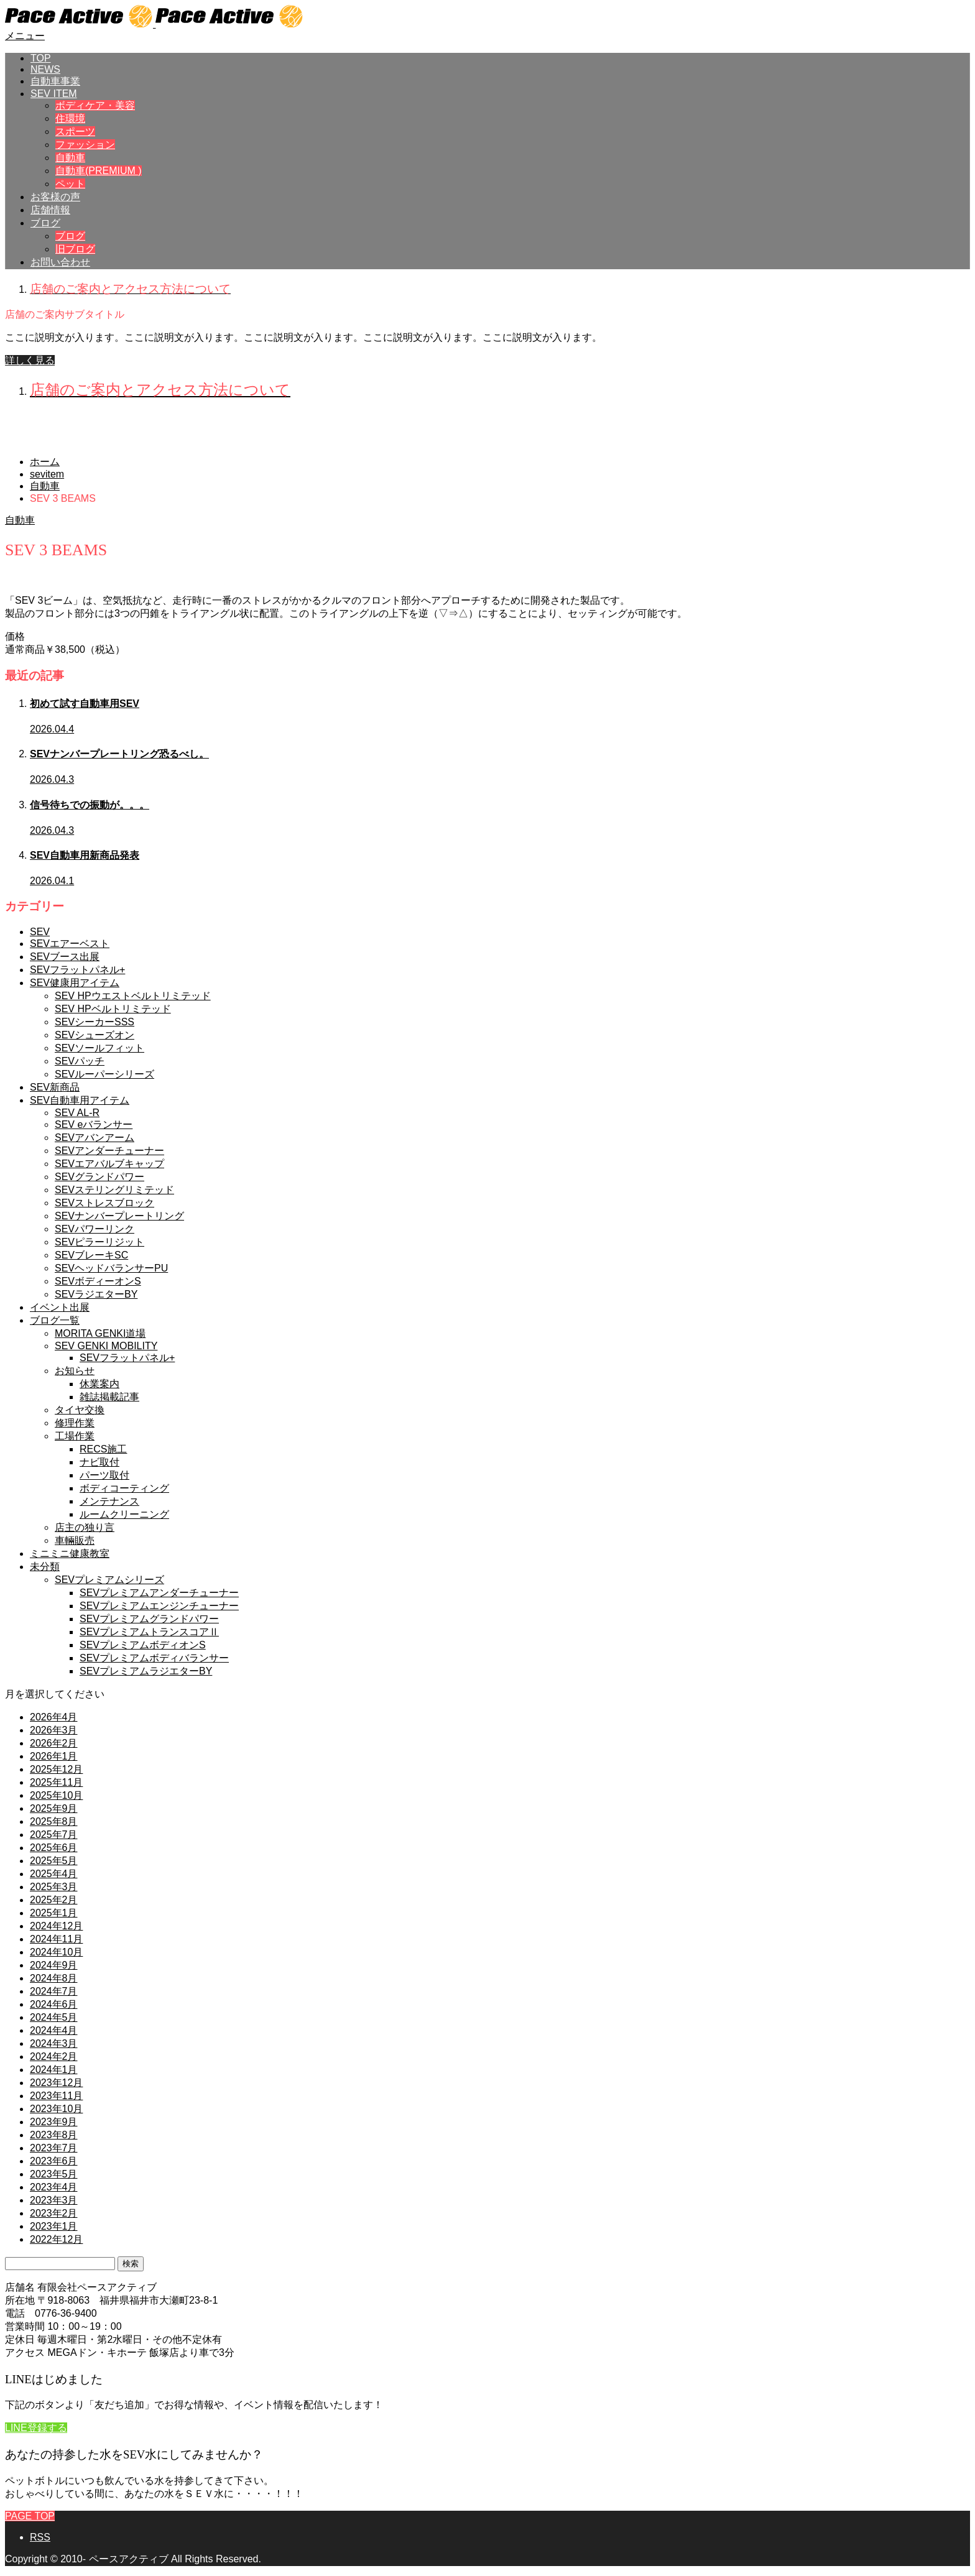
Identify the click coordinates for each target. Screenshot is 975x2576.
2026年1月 (54, 1756)
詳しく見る (30, 360)
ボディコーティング (124, 1488)
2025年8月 (54, 1821)
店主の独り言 (84, 1527)
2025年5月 (54, 1860)
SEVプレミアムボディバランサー (154, 1658)
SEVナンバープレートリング (119, 1216)
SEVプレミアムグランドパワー (149, 1618)
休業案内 (99, 1383)
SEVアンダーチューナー (109, 1150)
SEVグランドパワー (99, 1176)
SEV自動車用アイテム (79, 1100)
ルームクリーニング (124, 1514)
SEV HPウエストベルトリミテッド (133, 995)
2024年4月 (54, 2030)
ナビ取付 (99, 1462)
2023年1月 (54, 2226)
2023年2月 (54, 2213)
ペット (70, 183)
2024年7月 (54, 1991)
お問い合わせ (60, 262)
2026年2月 (54, 1743)
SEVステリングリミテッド (114, 1189)
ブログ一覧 (55, 1320)
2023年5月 (54, 2174)
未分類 (45, 1566)
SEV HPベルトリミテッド (113, 1009)
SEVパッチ (79, 1061)
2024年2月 (54, 2056)
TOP (40, 58)
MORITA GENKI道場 (100, 1333)
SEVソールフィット (99, 1048)
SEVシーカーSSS (94, 1022)
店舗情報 (50, 210)
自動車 (70, 157)
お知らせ (75, 1370)
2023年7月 (54, 2148)
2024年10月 (56, 1952)
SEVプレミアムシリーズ (109, 1579)
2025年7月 (54, 1834)
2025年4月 (54, 1873)
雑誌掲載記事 (109, 1397)
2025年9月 (54, 1808)
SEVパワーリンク (94, 1229)
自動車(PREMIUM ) (98, 170)
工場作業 (75, 1436)
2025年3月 (54, 1886)
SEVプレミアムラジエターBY (146, 1671)
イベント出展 (60, 1307)
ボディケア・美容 (95, 105)
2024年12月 (56, 1926)
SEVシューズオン (94, 1035)
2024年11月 (56, 1939)
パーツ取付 (104, 1475)
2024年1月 (54, 2069)
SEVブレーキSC (91, 1255)
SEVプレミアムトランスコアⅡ (149, 1632)
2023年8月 (54, 2135)
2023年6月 (54, 2161)
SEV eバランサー (93, 1124)
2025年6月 (54, 1847)
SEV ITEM (53, 93)
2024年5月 (54, 2017)
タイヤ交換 (79, 1410)
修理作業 (75, 1423)
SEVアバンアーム (94, 1137)
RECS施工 (103, 1449)
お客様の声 (55, 197)
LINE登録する (36, 2427)
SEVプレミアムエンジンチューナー (159, 1605)
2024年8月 (54, 1978)
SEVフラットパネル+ (77, 969)
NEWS (45, 69)
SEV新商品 (55, 1087)
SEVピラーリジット (99, 1242)
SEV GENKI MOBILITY (106, 1346)
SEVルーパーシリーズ (104, 1074)
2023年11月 (56, 2095)
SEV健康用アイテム (74, 982)
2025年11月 (56, 1782)
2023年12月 (56, 2082)
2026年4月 (54, 1717)
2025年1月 (54, 1913)
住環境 (70, 118)
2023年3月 (54, 2200)
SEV (40, 931)
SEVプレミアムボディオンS (143, 1645)
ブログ (45, 223)
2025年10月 (56, 1795)
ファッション (85, 144)
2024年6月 (54, 2004)
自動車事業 (55, 81)
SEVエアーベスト (69, 943)
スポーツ (75, 131)
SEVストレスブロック (104, 1203)
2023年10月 (56, 2108)
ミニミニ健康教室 (69, 1553)
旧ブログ (75, 249)
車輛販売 (75, 1540)
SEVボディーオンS (98, 1281)
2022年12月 (56, 2239)
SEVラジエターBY (96, 1294)
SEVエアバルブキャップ (109, 1163)
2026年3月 (54, 1730)
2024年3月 (54, 2043)
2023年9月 (54, 2122)
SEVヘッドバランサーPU (111, 1268)
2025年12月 (56, 1769)
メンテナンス (109, 1501)
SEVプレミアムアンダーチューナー (159, 1592)
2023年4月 (54, 2187)
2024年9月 (54, 1965)
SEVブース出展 (64, 956)
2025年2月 (54, 1900)
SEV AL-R (77, 1112)
